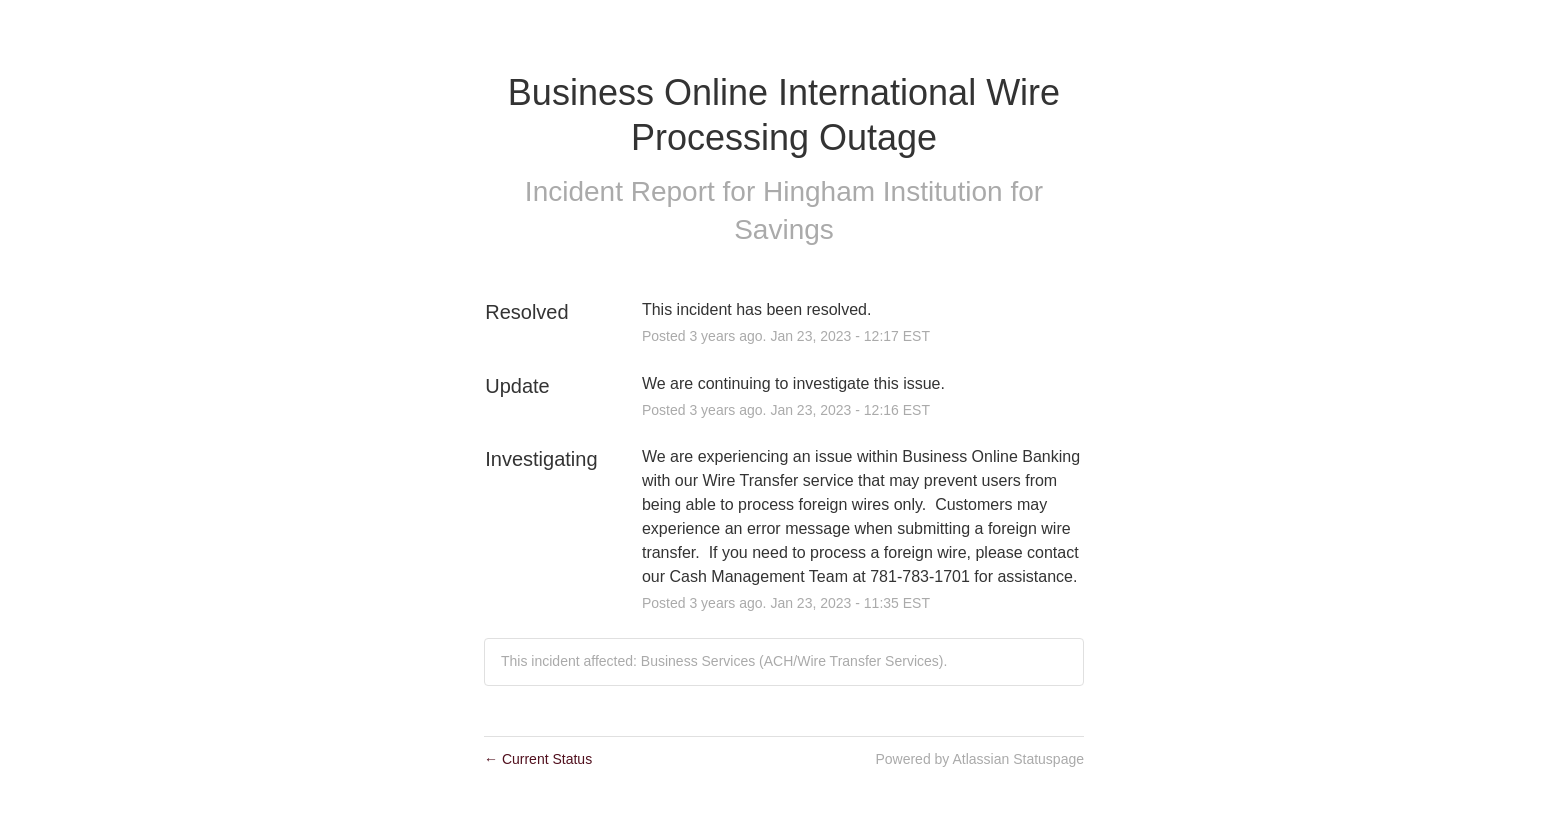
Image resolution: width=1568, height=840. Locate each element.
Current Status (538, 759)
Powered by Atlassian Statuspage (979, 759)
